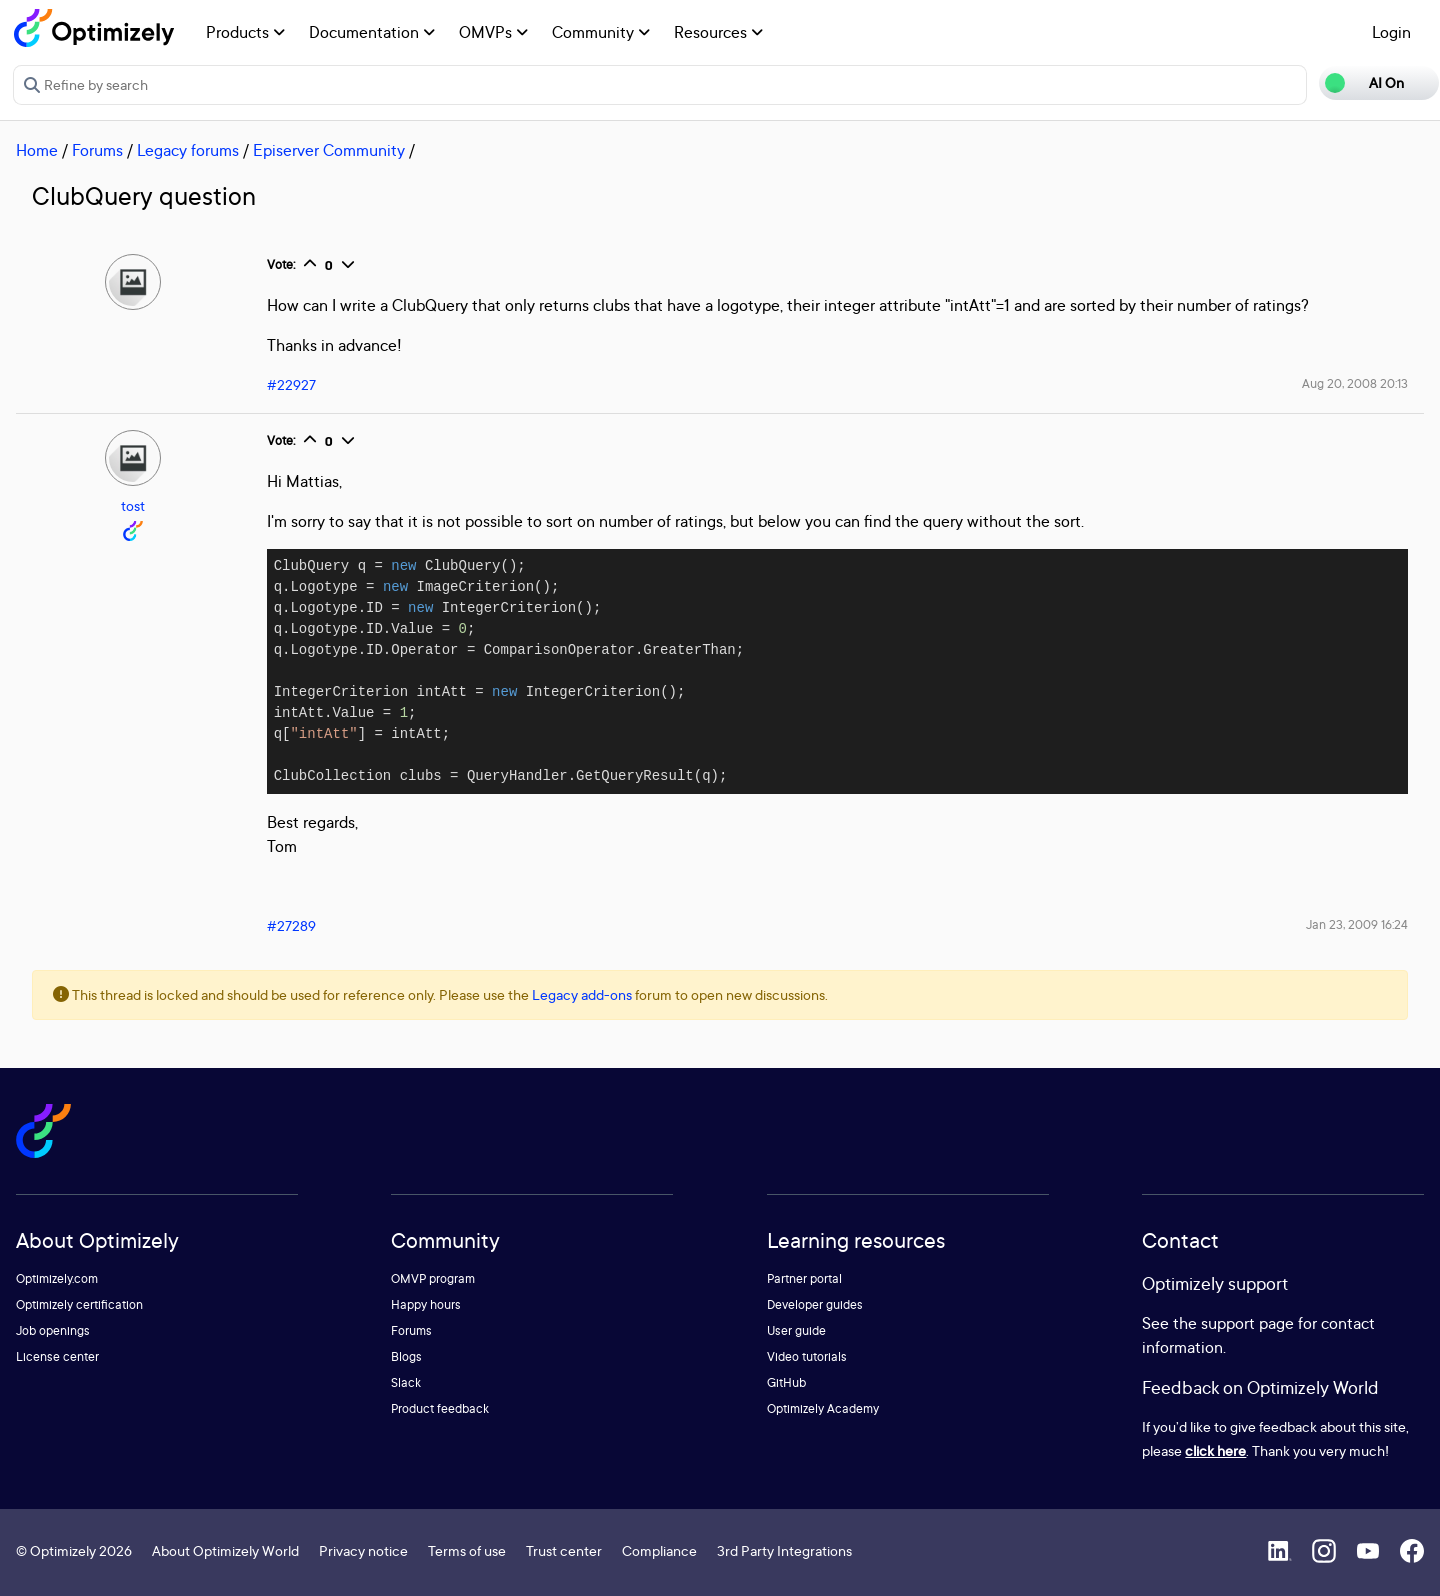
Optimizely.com (57, 1278)
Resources (718, 32)
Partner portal (804, 1278)
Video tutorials (807, 1356)
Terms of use (467, 1550)
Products (245, 32)
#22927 (291, 384)
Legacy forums (188, 150)
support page (1247, 1323)
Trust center (564, 1550)
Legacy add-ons (582, 994)
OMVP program (433, 1278)
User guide (796, 1330)
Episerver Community (329, 150)
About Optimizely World (225, 1550)
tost (133, 505)
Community (601, 32)
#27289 (291, 925)
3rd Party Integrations (784, 1550)
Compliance (659, 1550)
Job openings (53, 1330)
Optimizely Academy (823, 1408)
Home (37, 150)
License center (57, 1356)
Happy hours (426, 1304)
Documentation (372, 32)
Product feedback (440, 1408)
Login (1391, 32)
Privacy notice (363, 1550)
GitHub (786, 1382)
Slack (406, 1382)
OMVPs (493, 32)
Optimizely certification (79, 1304)
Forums (97, 150)
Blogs (406, 1356)
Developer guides (815, 1304)
